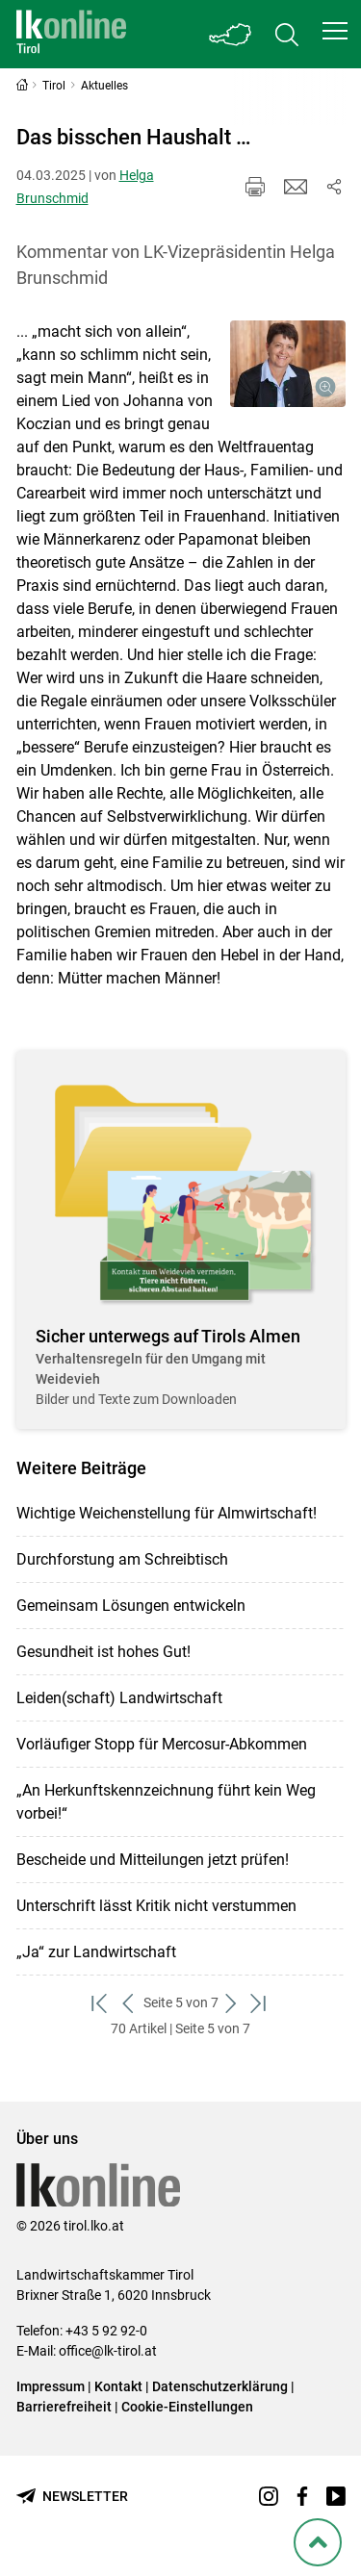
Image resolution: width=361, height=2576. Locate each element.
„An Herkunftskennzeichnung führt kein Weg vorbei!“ (166, 1802)
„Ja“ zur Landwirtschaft (96, 1952)
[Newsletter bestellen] (72, 2497)
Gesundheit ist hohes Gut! (103, 1652)
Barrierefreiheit (64, 2406)
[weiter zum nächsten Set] (232, 2003)
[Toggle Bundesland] (231, 34)
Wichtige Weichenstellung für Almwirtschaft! (166, 1513)
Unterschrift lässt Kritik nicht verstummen (156, 1906)
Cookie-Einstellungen (187, 2406)
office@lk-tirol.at (108, 2351)
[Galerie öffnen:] (288, 363)
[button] (335, 30)
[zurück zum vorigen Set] (129, 2003)
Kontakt (118, 2386)
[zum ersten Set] (102, 2003)
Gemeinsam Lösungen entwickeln (130, 1605)
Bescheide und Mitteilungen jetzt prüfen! (152, 1859)
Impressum (50, 2386)
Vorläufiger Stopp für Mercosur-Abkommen (161, 1744)
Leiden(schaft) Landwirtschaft (119, 1698)
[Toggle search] (286, 34)
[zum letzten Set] (260, 2003)
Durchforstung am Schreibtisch (122, 1559)
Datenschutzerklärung (220, 2386)
